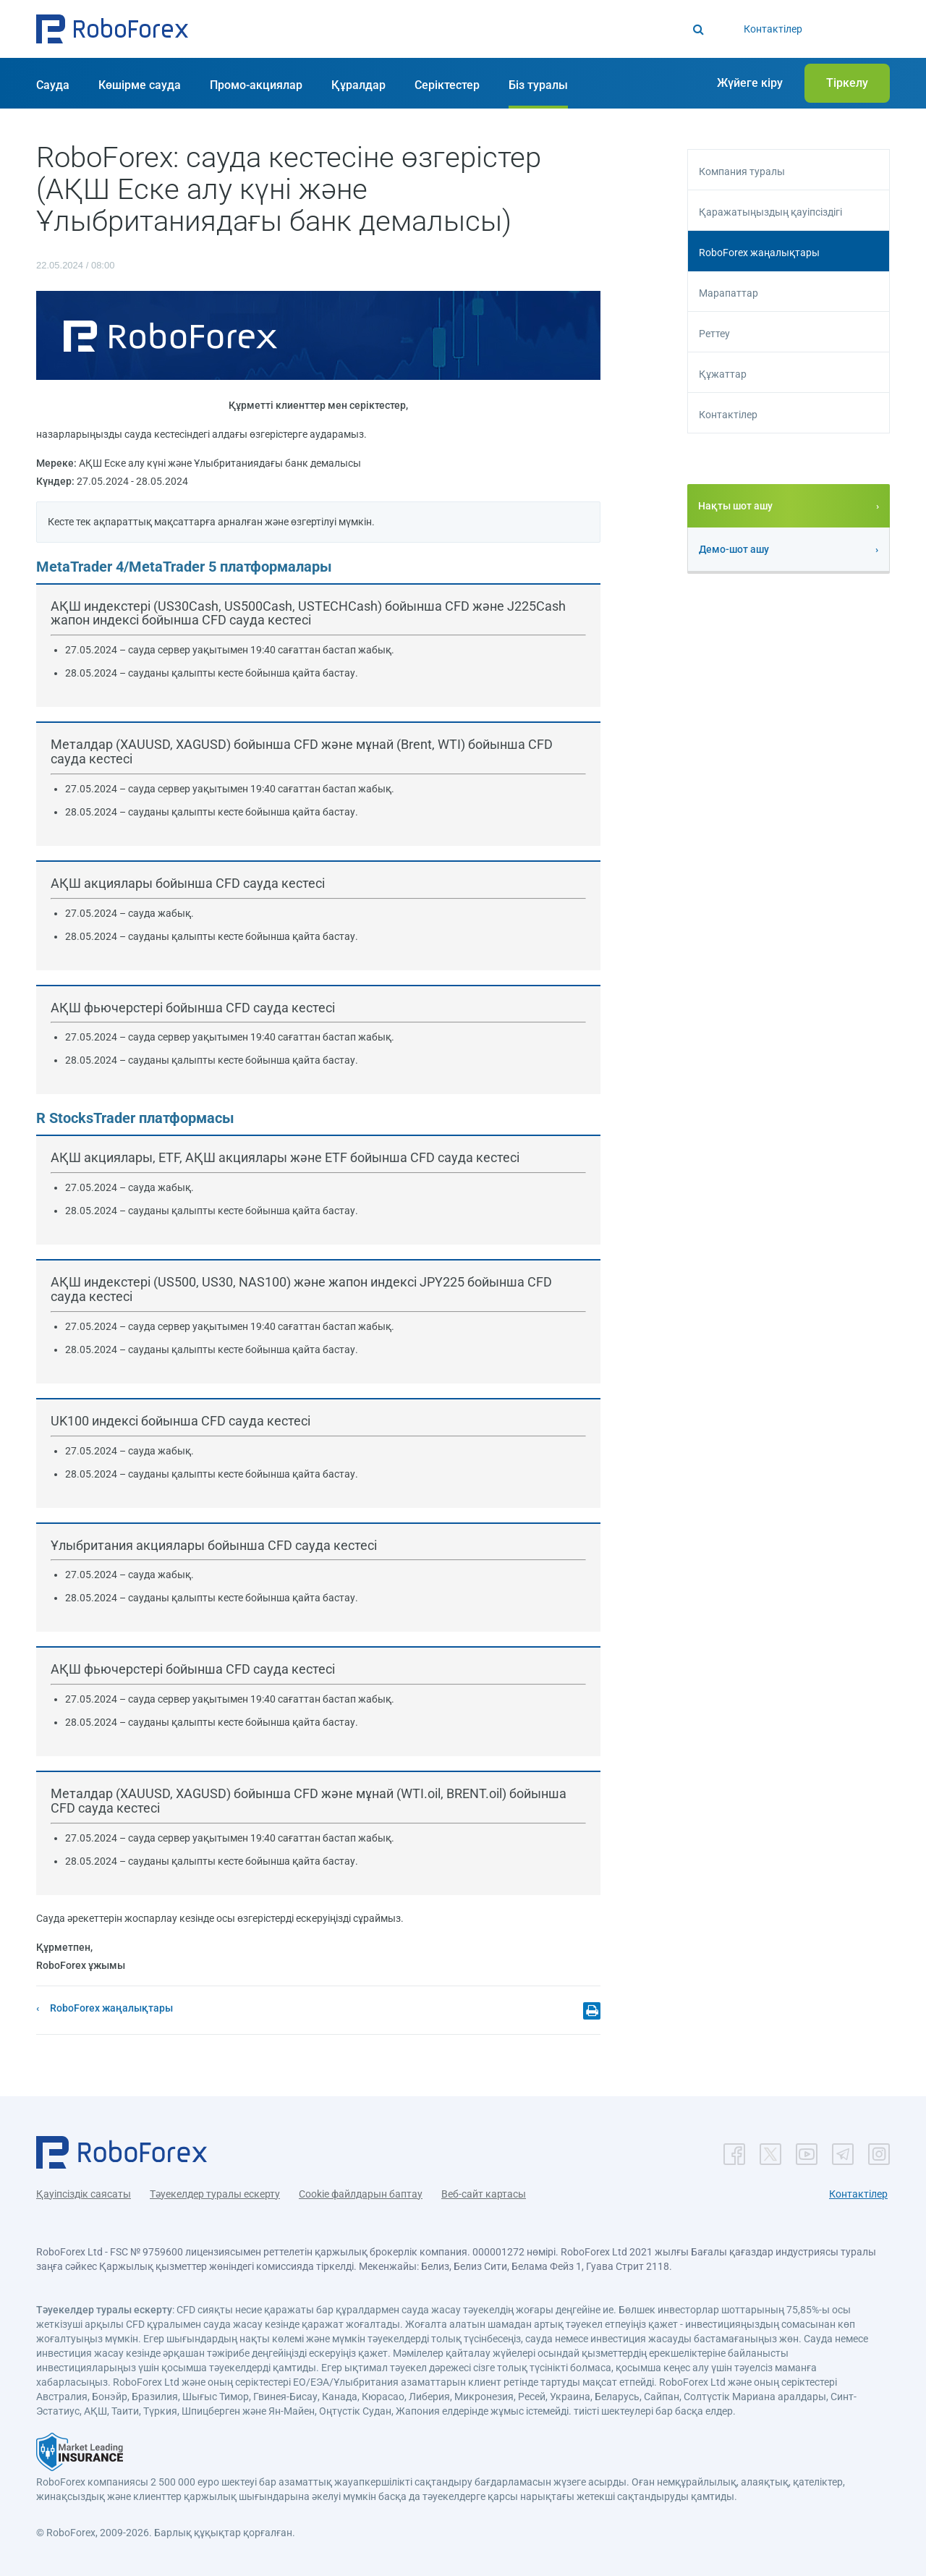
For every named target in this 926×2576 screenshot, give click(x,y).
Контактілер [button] (728, 414)
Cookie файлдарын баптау (360, 2194)
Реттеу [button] (714, 333)
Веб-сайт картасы (483, 2194)
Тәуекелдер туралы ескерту (215, 2194)
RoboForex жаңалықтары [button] (759, 252)
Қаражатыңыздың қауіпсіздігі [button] (770, 212)
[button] (112, 28)
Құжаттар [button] (723, 374)
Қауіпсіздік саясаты (83, 2194)
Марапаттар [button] (728, 293)
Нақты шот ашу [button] (735, 506)
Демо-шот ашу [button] (734, 549)
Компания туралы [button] (742, 171)
